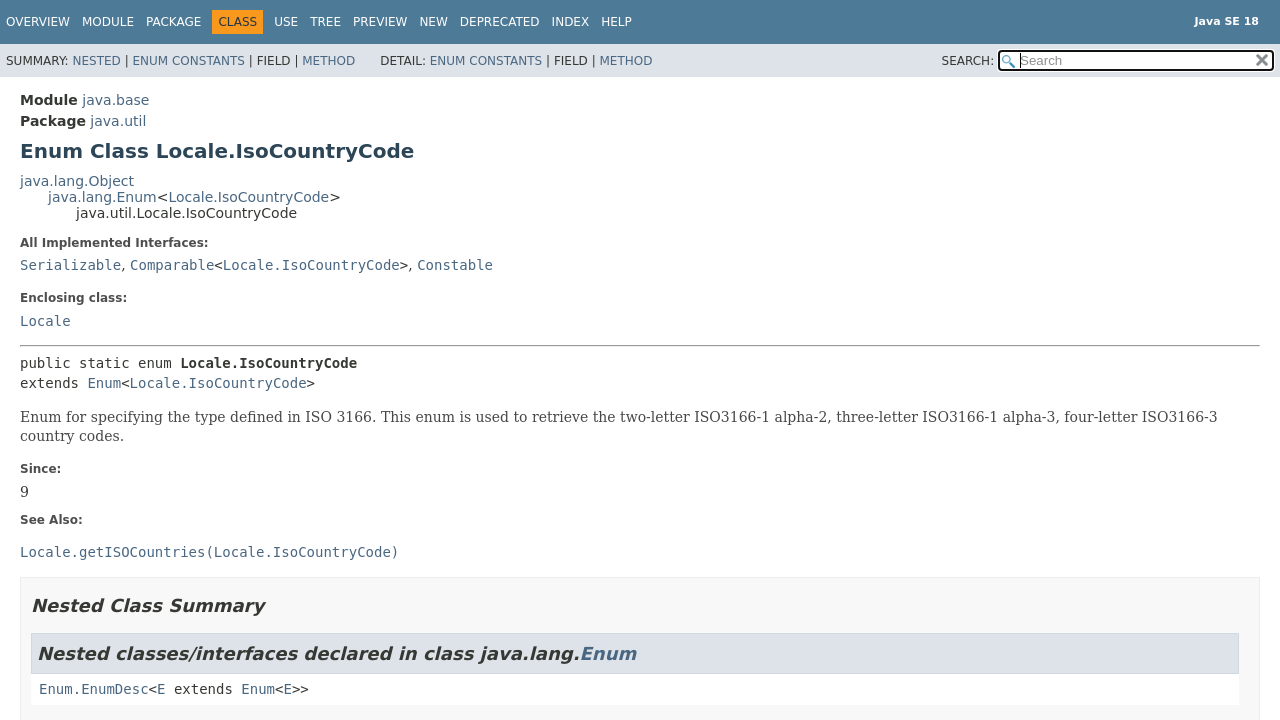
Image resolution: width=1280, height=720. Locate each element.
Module (108, 22)
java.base (115, 100)
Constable (455, 265)
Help (616, 22)
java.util (118, 121)
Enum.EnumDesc (94, 689)
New (433, 22)
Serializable (70, 265)
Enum (104, 383)
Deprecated (500, 22)
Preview (380, 22)
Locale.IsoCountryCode (248, 197)
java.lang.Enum (102, 197)
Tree (325, 22)
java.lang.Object (77, 181)
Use (286, 22)
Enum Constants (188, 61)
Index (571, 22)
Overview (38, 22)
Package (173, 22)
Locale (45, 321)
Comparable (172, 265)
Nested (96, 61)
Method (328, 61)
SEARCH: (968, 61)
